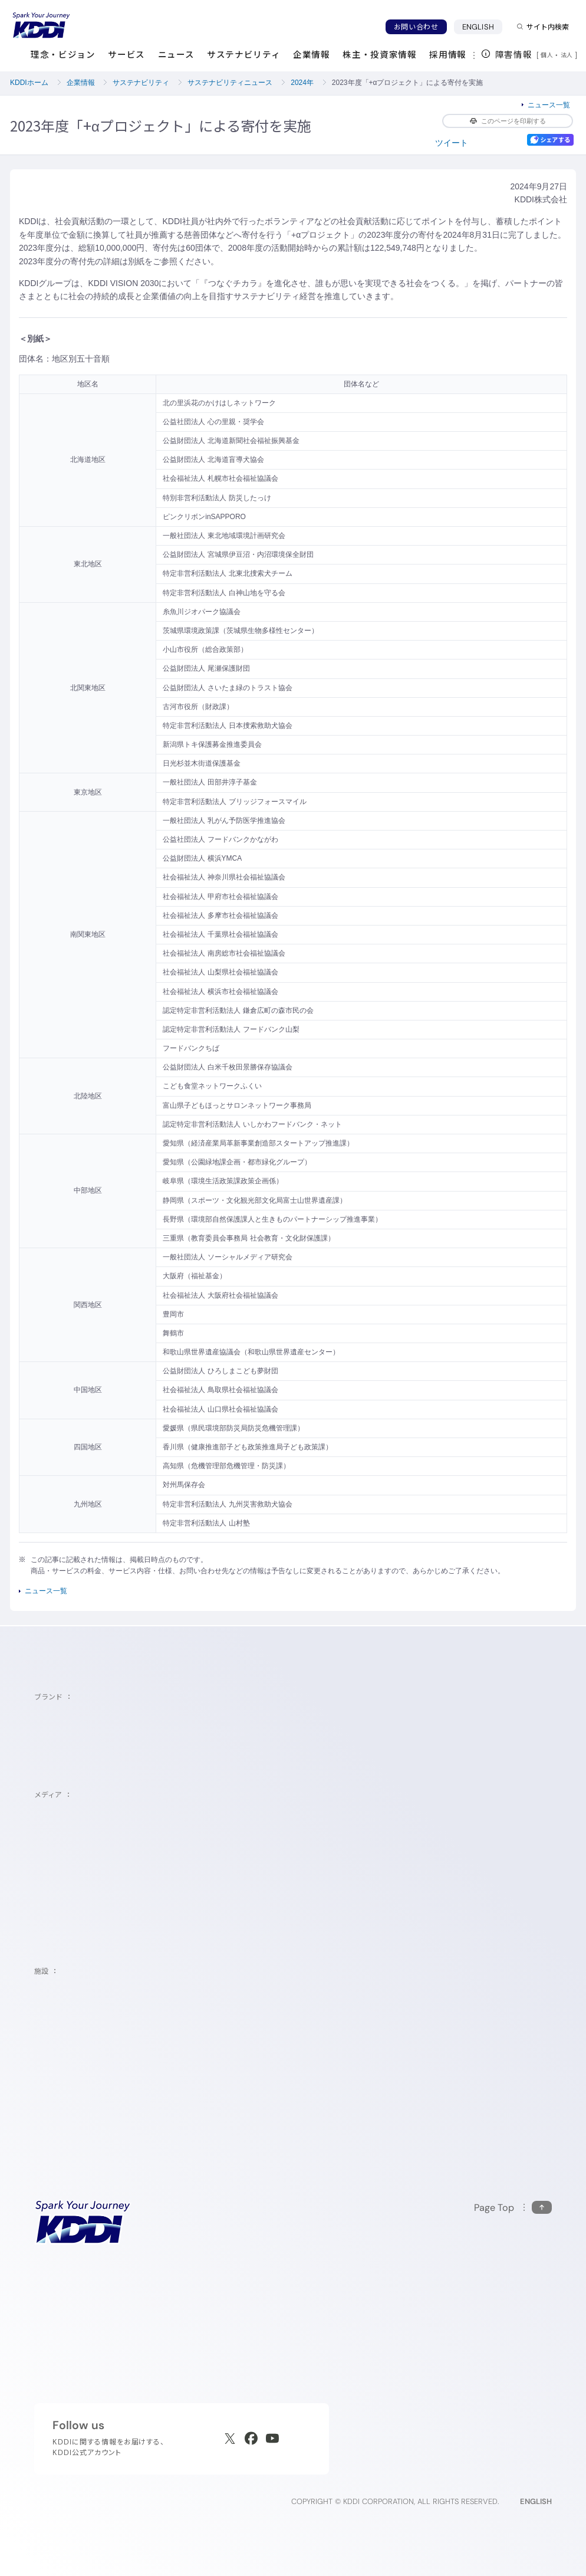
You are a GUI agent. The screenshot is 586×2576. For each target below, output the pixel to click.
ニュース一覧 (549, 105)
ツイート (451, 142)
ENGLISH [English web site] (536, 2501)
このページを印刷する (508, 120)
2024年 (302, 82)
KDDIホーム (29, 82)
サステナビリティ (141, 82)
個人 (547, 55)
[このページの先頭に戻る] (513, 2207)
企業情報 (81, 82)
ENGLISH (482, 26)
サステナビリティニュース (229, 82)
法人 (568, 55)
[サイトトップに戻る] (41, 25)
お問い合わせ (416, 27)
